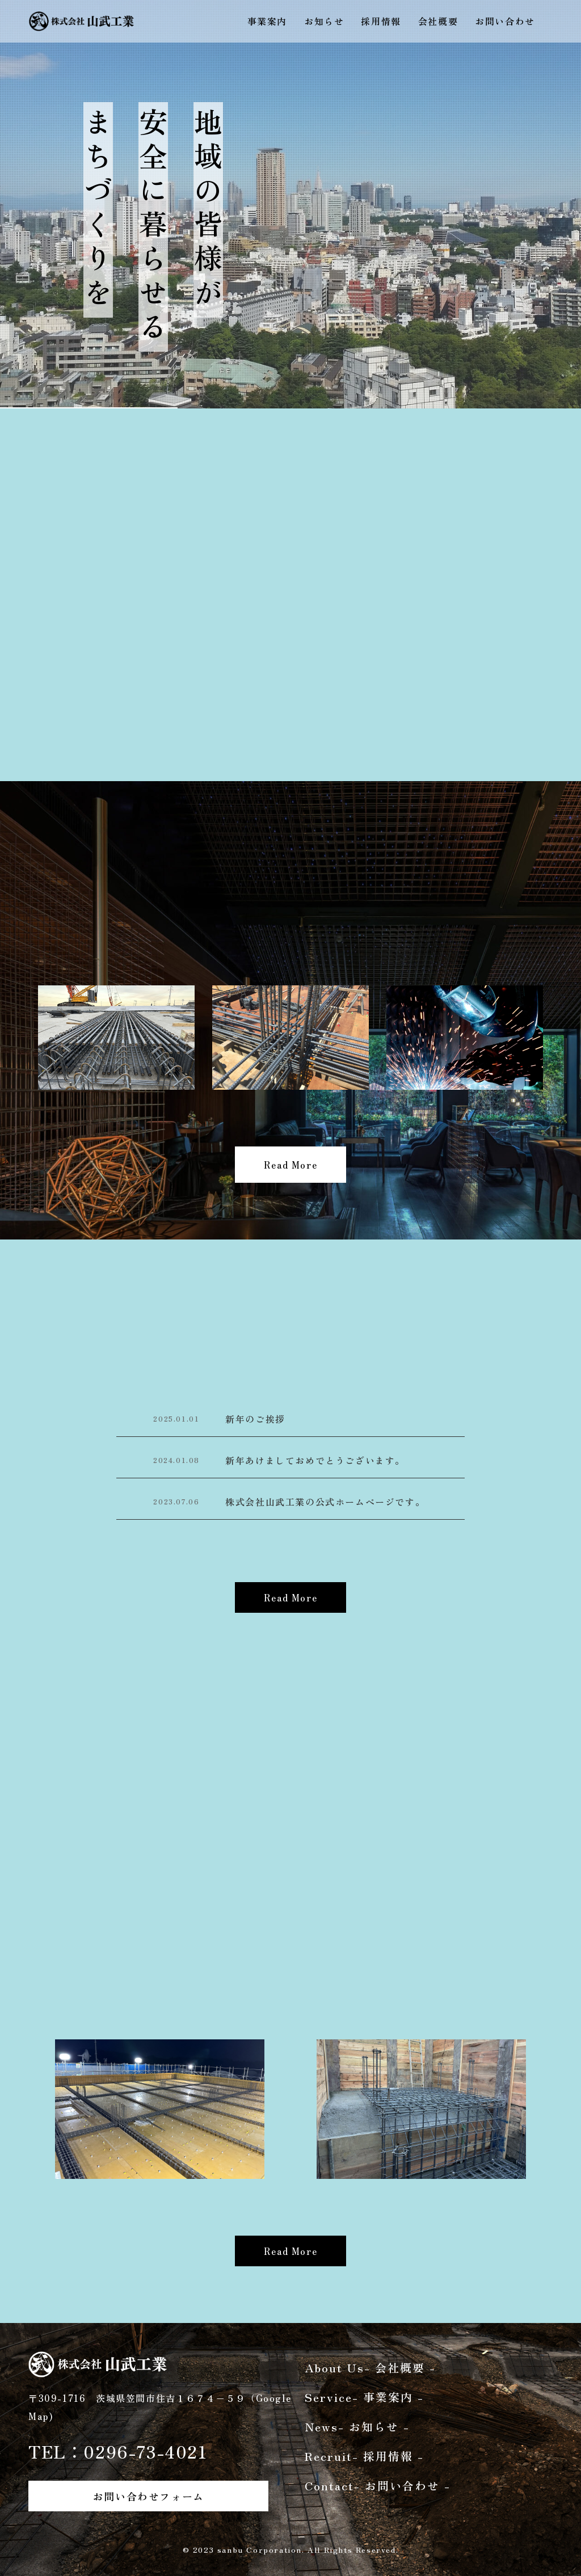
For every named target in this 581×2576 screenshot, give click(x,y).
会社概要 (438, 21)
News (357, 2426)
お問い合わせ (505, 21)
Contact (378, 2485)
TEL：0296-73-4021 (118, 2451)
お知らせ (324, 21)
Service (364, 2397)
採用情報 (381, 21)
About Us (370, 2367)
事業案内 (267, 21)
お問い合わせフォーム (148, 2496)
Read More (290, 1164)
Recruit (364, 2456)
